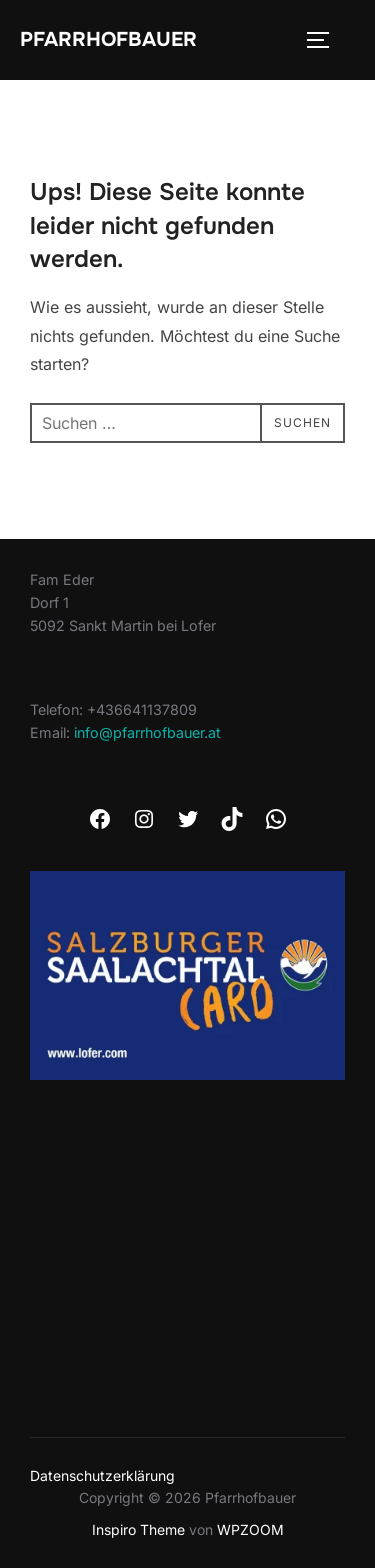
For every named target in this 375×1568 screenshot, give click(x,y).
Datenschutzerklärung (102, 1475)
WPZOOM (250, 1529)
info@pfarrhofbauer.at (147, 732)
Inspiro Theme (138, 1529)
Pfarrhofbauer (108, 39)
